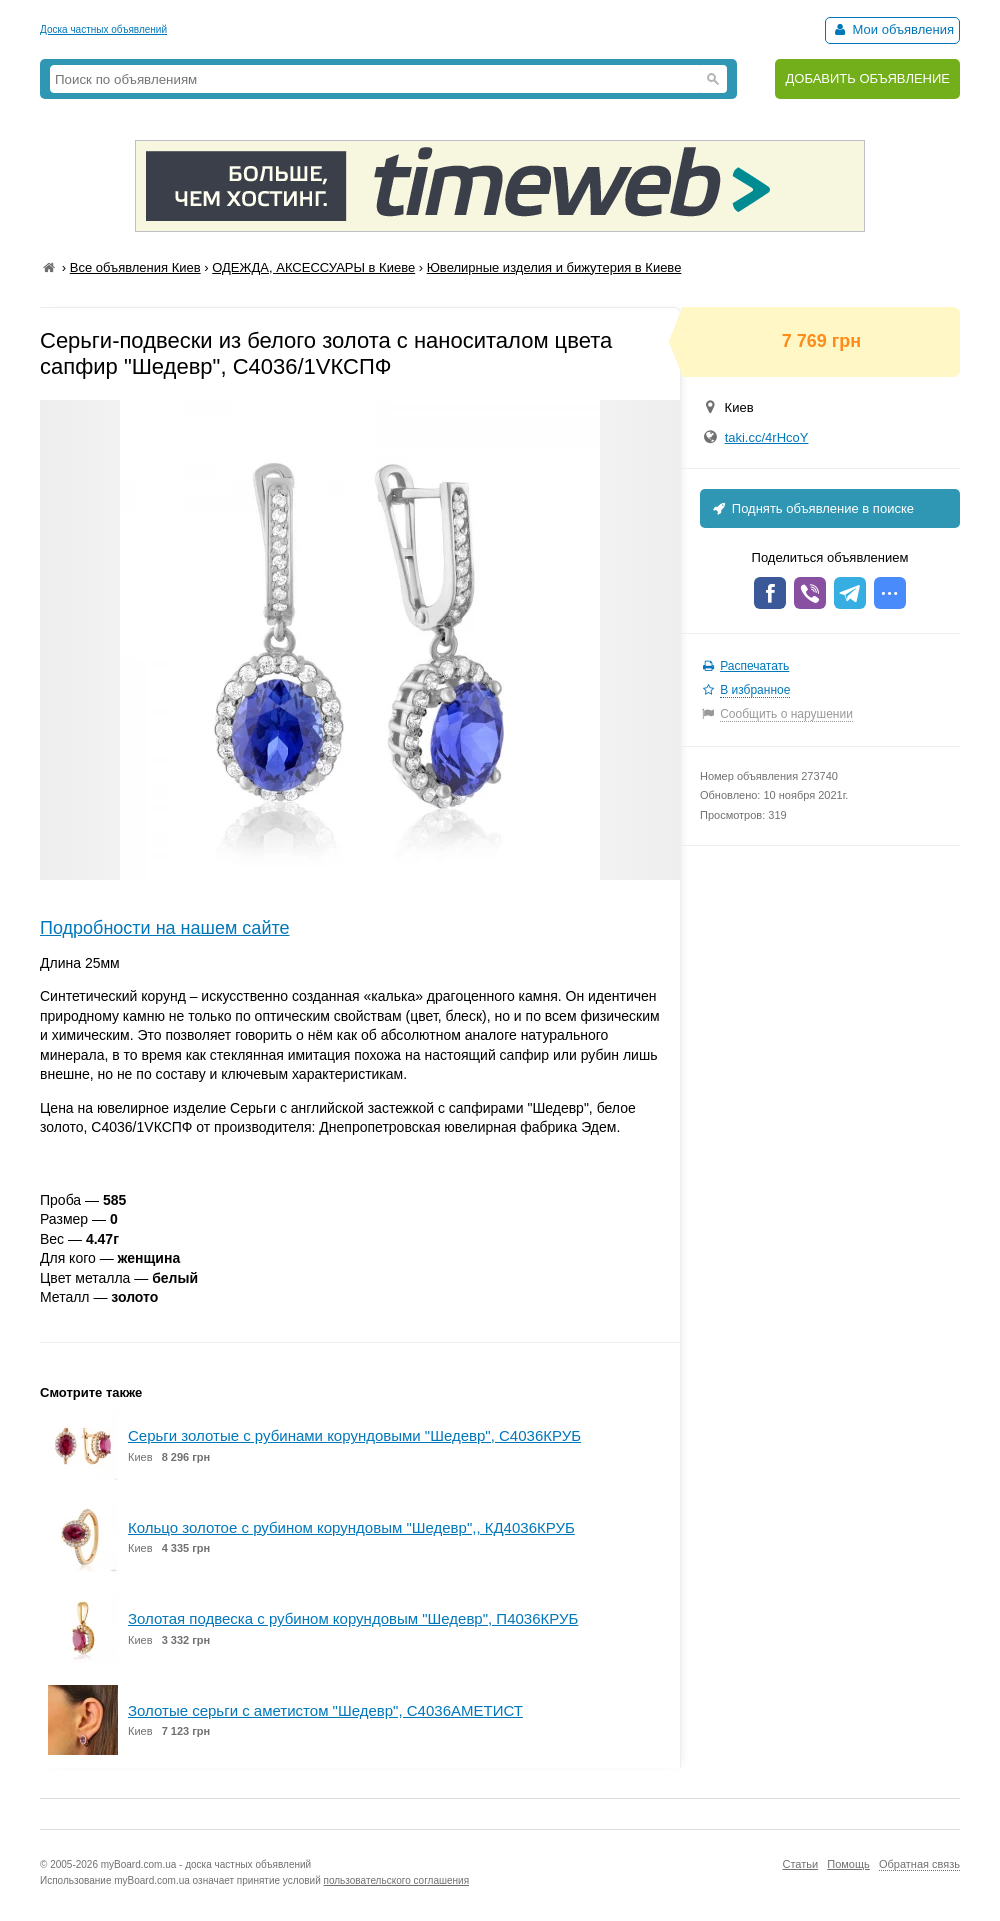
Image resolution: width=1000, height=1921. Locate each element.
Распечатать (754, 666)
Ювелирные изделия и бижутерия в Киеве (554, 267)
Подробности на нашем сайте (165, 928)
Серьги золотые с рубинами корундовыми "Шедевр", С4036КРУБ (354, 1435)
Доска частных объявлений (103, 29)
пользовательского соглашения (397, 1880)
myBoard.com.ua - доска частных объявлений (206, 1864)
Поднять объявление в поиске (812, 508)
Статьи (800, 1864)
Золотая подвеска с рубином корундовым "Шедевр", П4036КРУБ (353, 1618)
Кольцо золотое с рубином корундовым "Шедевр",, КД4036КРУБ (351, 1527)
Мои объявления (892, 29)
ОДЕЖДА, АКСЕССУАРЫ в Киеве (313, 267)
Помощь (848, 1864)
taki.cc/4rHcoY (767, 437)
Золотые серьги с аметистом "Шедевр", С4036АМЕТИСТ (325, 1710)
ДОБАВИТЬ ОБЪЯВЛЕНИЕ (867, 78)
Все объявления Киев (135, 267)
